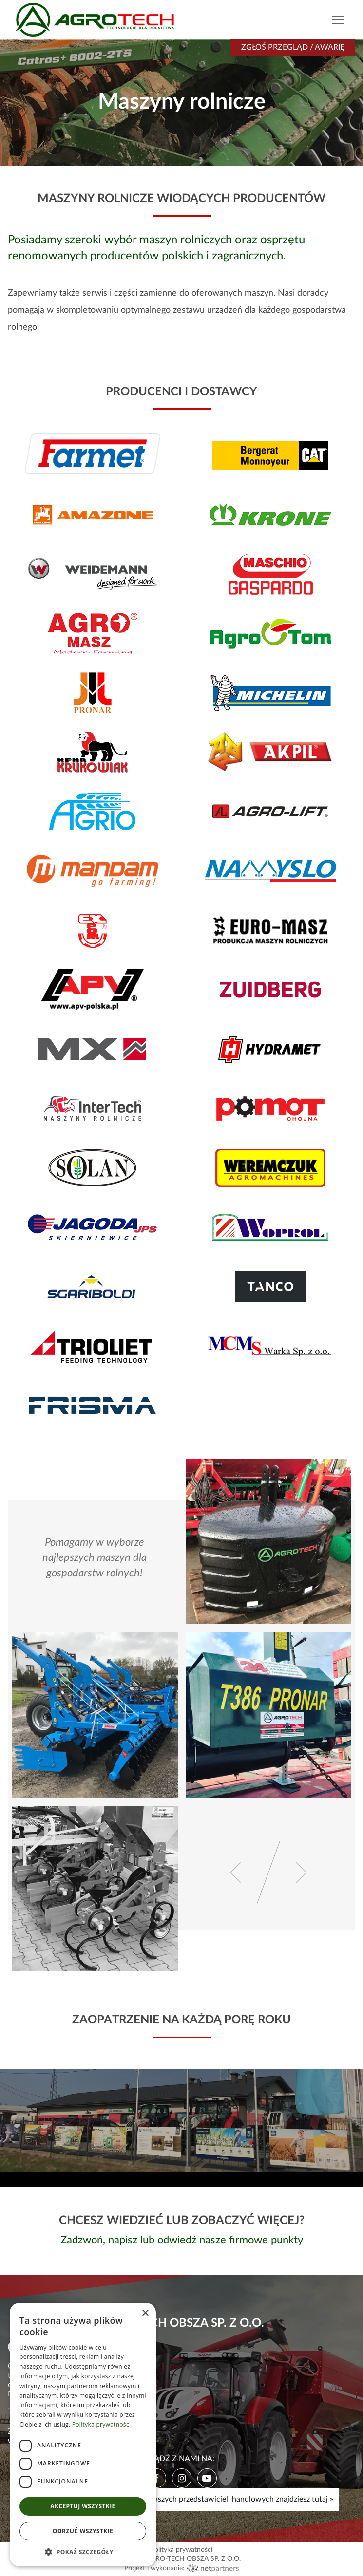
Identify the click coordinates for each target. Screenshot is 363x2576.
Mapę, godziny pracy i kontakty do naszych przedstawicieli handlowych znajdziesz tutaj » (181, 2499)
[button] (82, 2552)
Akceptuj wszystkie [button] (82, 2506)
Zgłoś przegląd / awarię (292, 47)
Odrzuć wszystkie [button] (83, 2531)
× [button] (145, 2313)
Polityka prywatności (181, 2549)
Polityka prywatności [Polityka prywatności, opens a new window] (101, 2424)
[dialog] (83, 2434)
